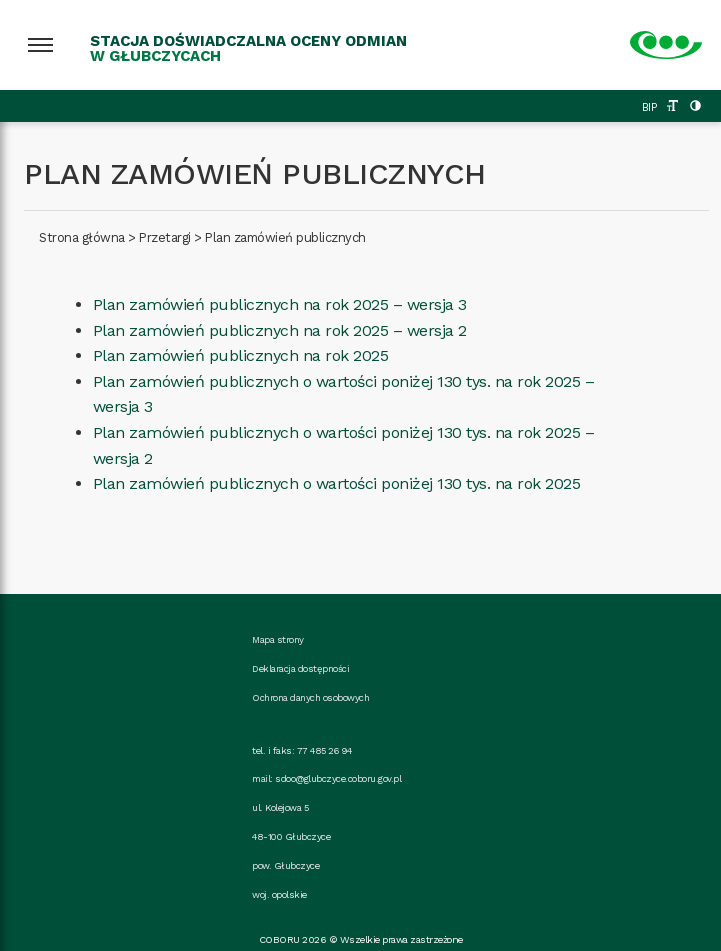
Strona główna (82, 237)
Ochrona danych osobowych (310, 697)
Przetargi (165, 237)
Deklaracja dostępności (300, 668)
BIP (649, 107)
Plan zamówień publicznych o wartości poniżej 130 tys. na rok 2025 (337, 483)
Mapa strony (278, 639)
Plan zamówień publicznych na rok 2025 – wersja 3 (280, 304)
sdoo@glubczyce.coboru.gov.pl (338, 778)
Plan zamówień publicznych (285, 237)
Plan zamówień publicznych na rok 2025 (241, 355)
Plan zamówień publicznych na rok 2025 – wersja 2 (280, 330)
